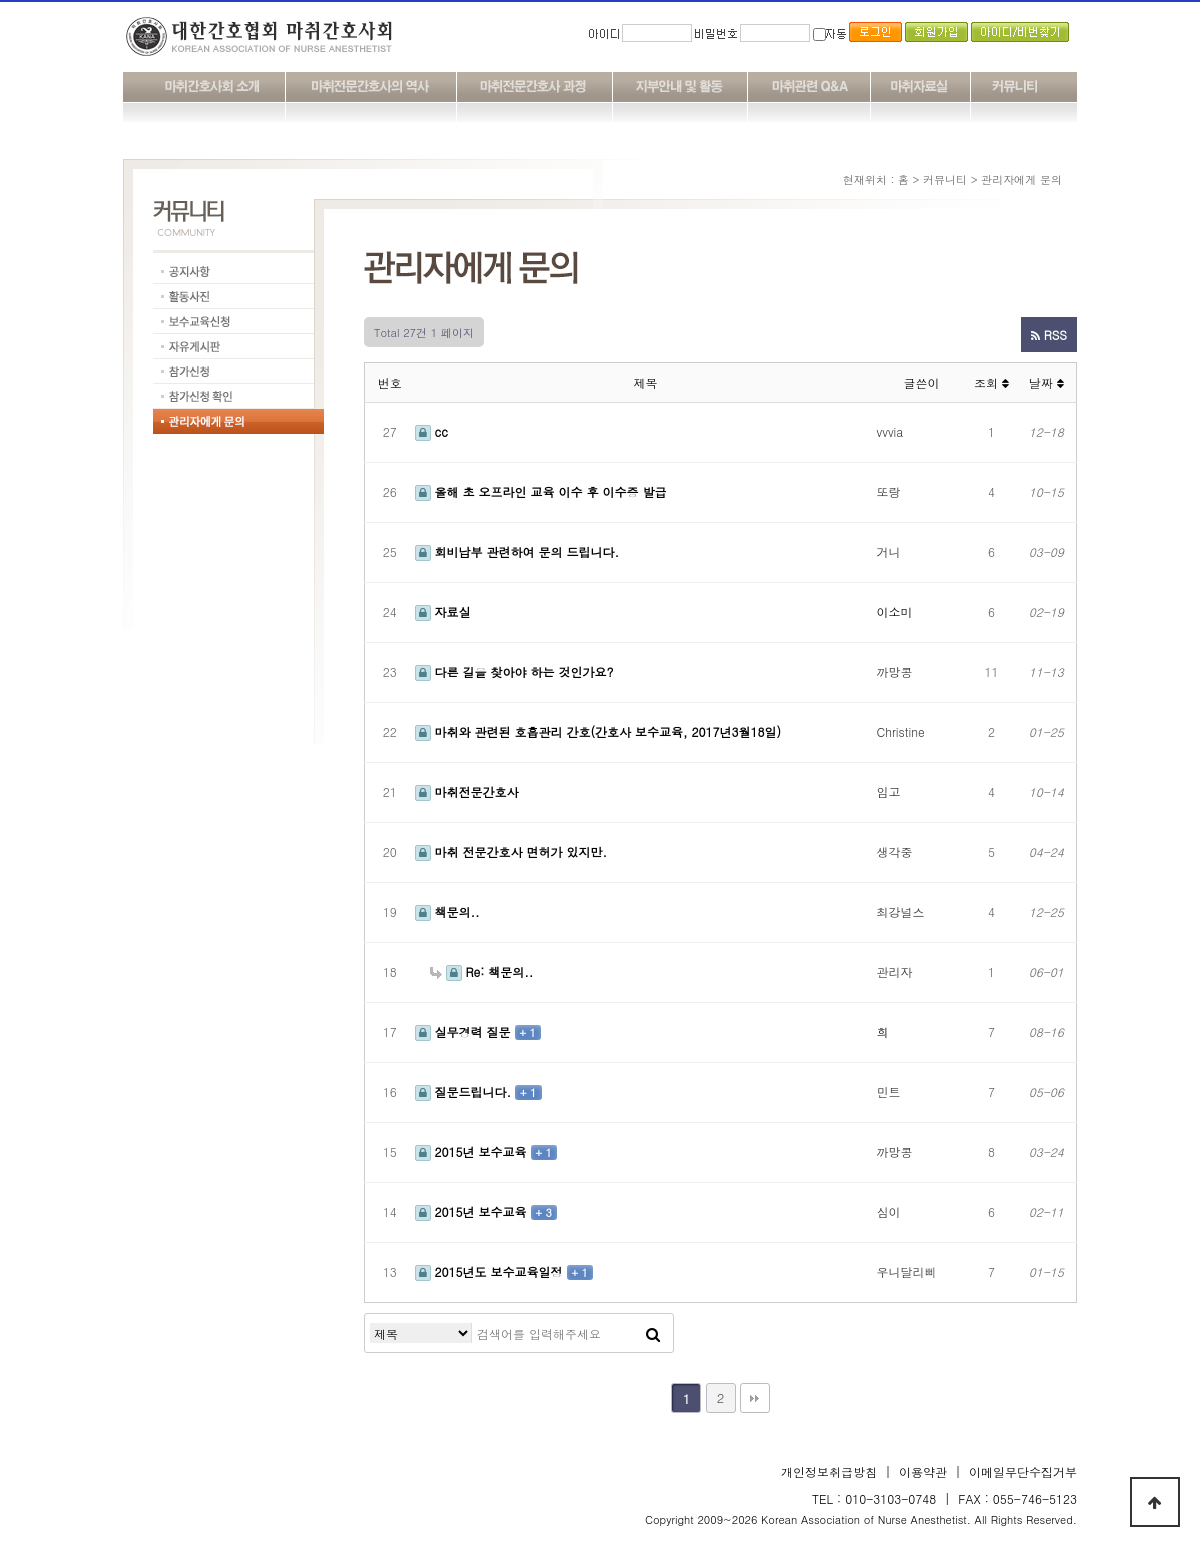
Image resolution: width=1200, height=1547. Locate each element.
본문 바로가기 (0, 0)
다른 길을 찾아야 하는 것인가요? (514, 671)
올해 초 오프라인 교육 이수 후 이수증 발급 (541, 491)
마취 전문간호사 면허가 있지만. (511, 851)
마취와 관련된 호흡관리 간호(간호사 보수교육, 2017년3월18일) (598, 731)
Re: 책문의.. (482, 971)
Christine (901, 731)
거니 (889, 551)
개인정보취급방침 (829, 1471)
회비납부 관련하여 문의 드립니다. (517, 551)
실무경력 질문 (465, 1031)
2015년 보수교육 (473, 1151)
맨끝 (755, 1398)
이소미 (895, 611)
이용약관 (923, 1471)
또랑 (889, 491)
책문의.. (447, 911)
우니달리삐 (907, 1271)
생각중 (895, 851)
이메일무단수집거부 (1023, 1471)
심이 (889, 1211)
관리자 (895, 971)
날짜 (1046, 382)
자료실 (443, 611)
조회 (991, 382)
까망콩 (895, 671)
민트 (889, 1091)
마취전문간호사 (467, 791)
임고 (889, 791)
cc (431, 431)
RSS (1049, 334)
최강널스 (901, 911)
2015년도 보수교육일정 (491, 1271)
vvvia (890, 431)
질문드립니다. (465, 1091)
